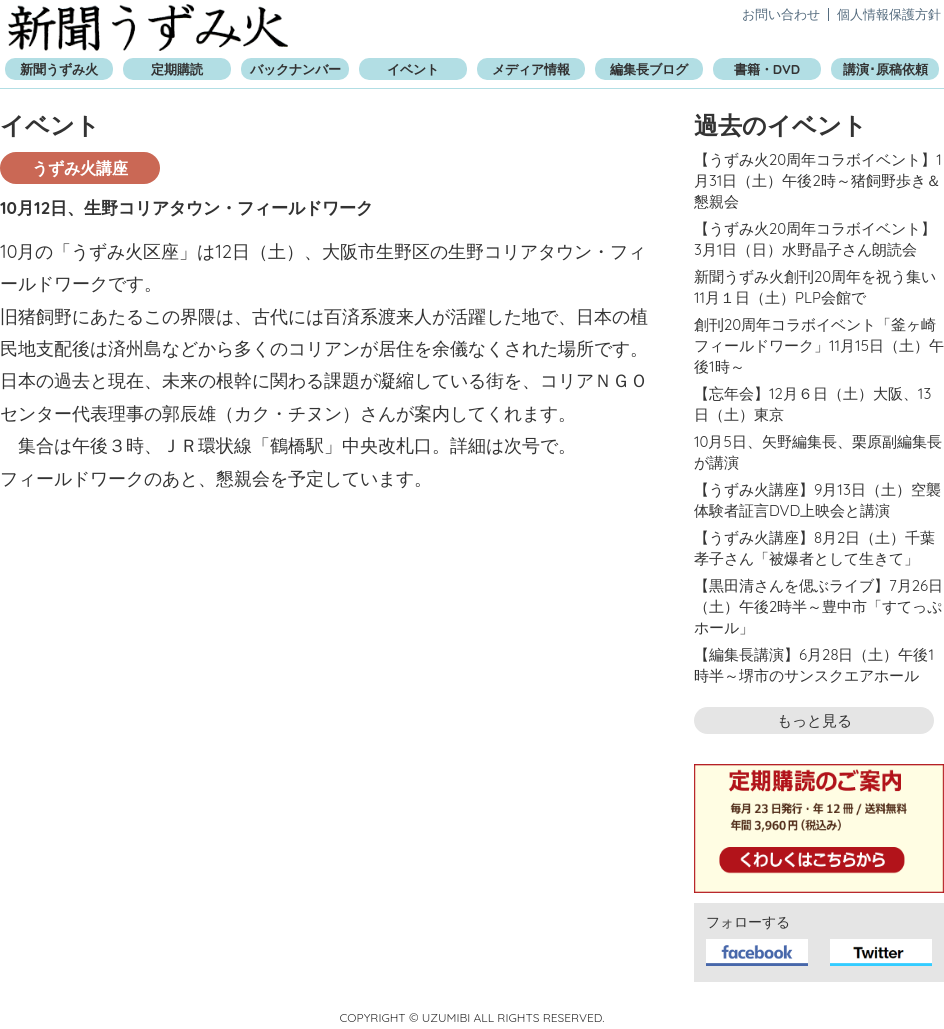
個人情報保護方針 (889, 14)
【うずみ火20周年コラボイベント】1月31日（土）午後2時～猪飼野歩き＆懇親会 (818, 180)
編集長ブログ (649, 69)
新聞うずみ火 (148, 27)
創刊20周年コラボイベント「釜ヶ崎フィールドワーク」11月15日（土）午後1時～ (819, 345)
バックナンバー (295, 69)
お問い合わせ (781, 14)
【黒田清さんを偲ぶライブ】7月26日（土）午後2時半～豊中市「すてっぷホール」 (818, 606)
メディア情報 (531, 69)
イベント (413, 69)
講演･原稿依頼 (885, 69)
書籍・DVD (767, 69)
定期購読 (177, 69)
